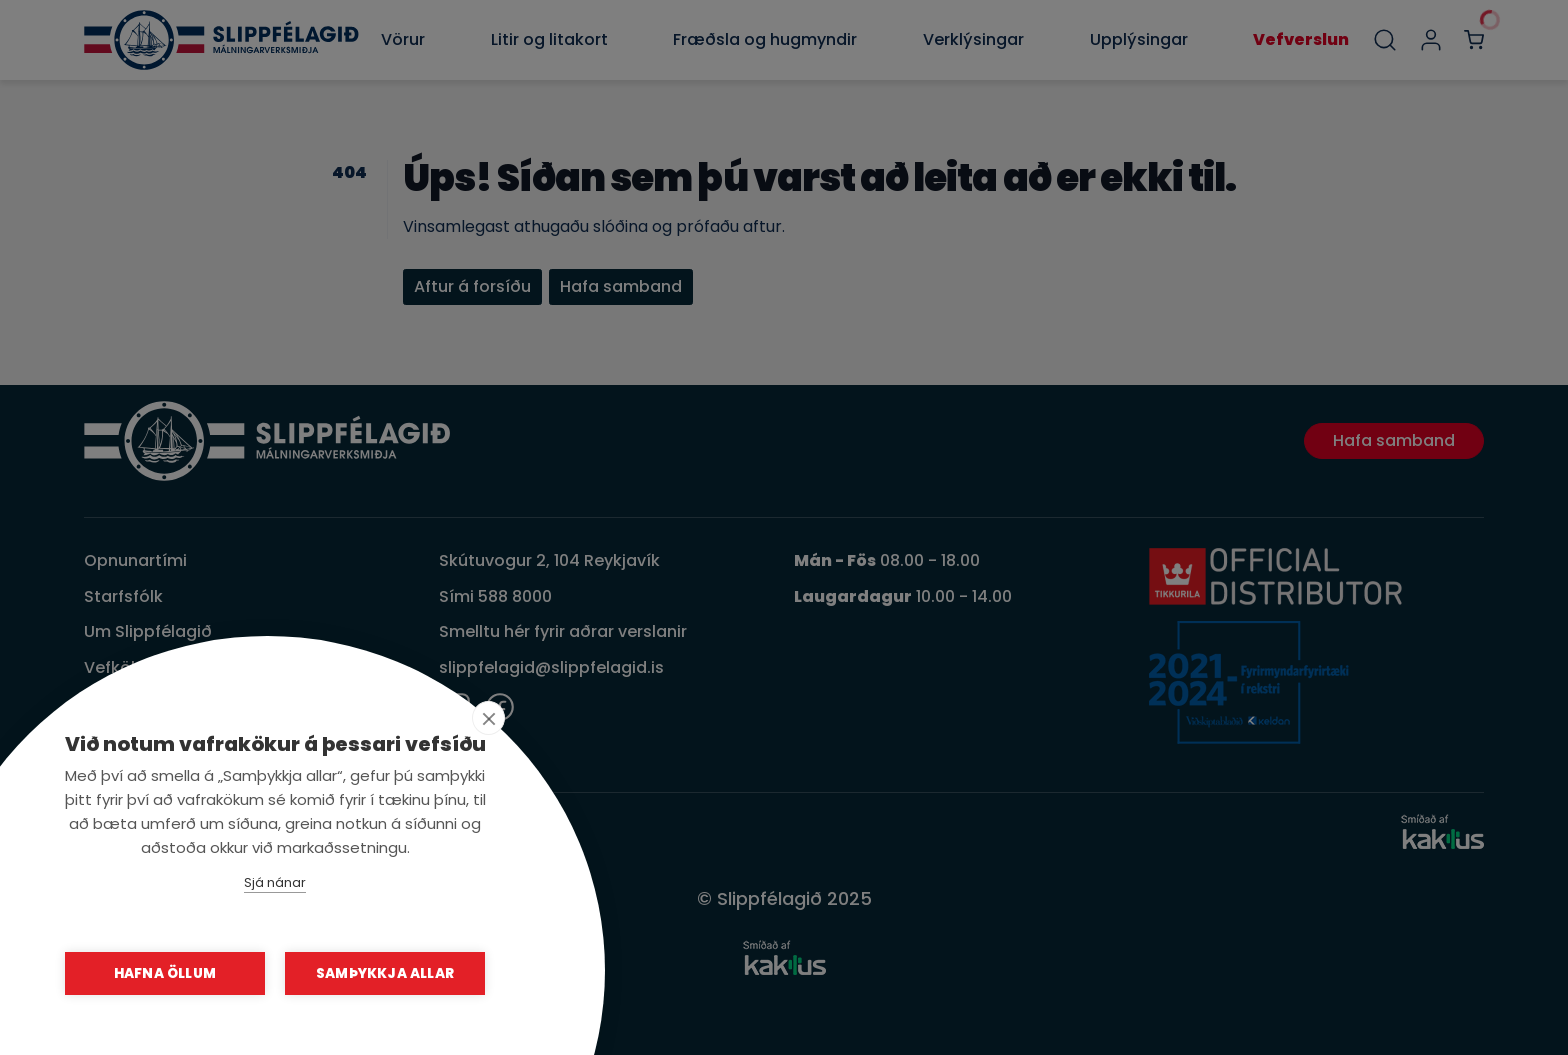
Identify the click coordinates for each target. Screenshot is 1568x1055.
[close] (488, 718)
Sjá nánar (275, 882)
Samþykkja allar (385, 973)
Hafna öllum (165, 973)
